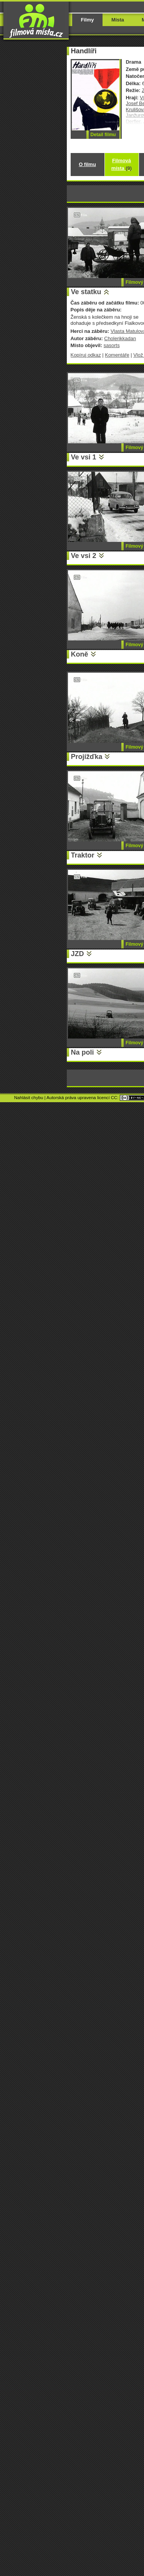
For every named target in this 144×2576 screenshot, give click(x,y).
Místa (117, 20)
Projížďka (87, 756)
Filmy (87, 20)
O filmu (87, 164)
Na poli (82, 1052)
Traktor (82, 855)
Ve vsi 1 (83, 457)
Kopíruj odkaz (86, 355)
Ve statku (86, 292)
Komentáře (117, 355)
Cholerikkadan (120, 338)
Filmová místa (121, 164)
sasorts (112, 345)
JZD (77, 954)
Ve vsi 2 (83, 556)
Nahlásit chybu (28, 1097)
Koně (79, 654)
